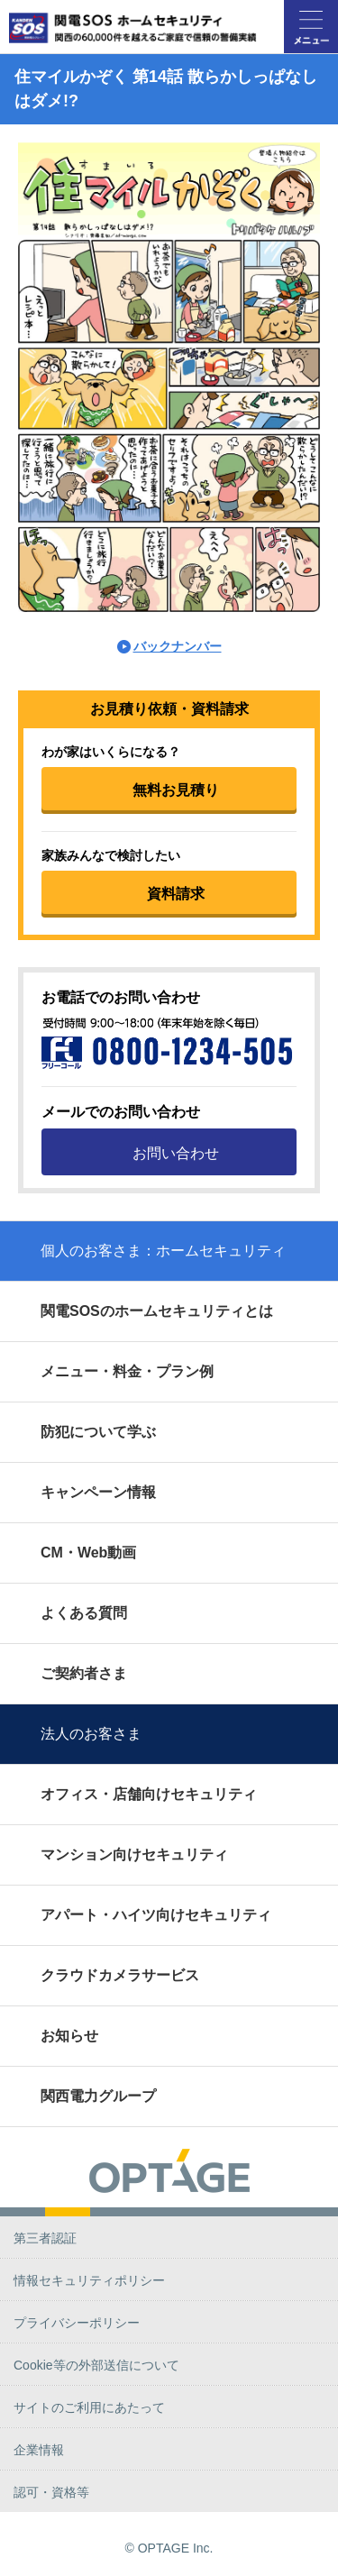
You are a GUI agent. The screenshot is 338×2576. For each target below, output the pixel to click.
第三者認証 (45, 2238)
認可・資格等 (51, 2492)
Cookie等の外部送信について (96, 2365)
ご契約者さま (84, 1673)
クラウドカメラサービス (120, 1975)
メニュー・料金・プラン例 (127, 1371)
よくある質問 (84, 1613)
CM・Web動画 (88, 1552)
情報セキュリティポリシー (89, 2280)
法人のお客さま (91, 1733)
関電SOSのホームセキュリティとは (157, 1311)
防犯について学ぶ (98, 1431)
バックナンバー (177, 646)
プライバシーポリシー (77, 2323)
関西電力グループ (98, 2096)
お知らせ (69, 2035)
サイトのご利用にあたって (89, 2407)
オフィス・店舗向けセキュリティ (149, 1794)
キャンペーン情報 (98, 1492)
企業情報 (39, 2450)
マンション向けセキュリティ (134, 1854)
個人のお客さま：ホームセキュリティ (163, 1250)
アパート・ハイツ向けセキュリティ (156, 1915)
